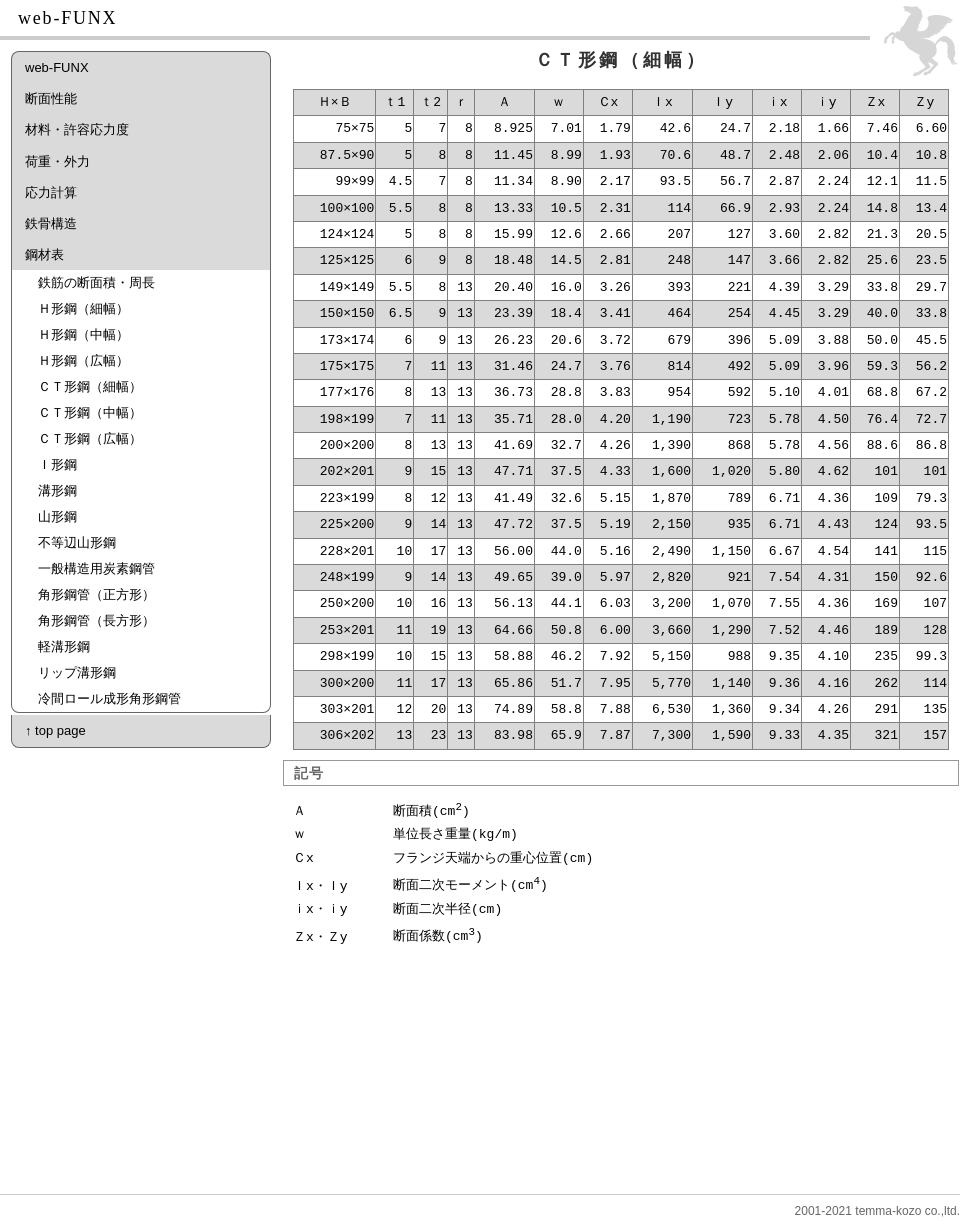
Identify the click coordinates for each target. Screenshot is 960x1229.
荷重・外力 (57, 161)
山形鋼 (57, 516)
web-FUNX (57, 67)
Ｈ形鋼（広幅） (83, 360)
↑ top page (55, 730)
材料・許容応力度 (77, 129)
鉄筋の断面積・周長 (96, 282)
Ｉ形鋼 (57, 464)
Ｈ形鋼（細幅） (83, 308)
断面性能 (51, 98)
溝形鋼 (57, 490)
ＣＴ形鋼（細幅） (90, 386)
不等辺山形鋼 (77, 542)
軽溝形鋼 (64, 646)
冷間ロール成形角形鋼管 (109, 698)
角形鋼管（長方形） (96, 620)
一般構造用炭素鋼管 (96, 568)
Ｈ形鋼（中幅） (83, 334)
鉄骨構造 (51, 223)
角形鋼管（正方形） (96, 594)
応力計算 (51, 192)
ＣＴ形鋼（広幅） (90, 438)
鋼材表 (44, 254)
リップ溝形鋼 (77, 672)
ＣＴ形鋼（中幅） (90, 412)
